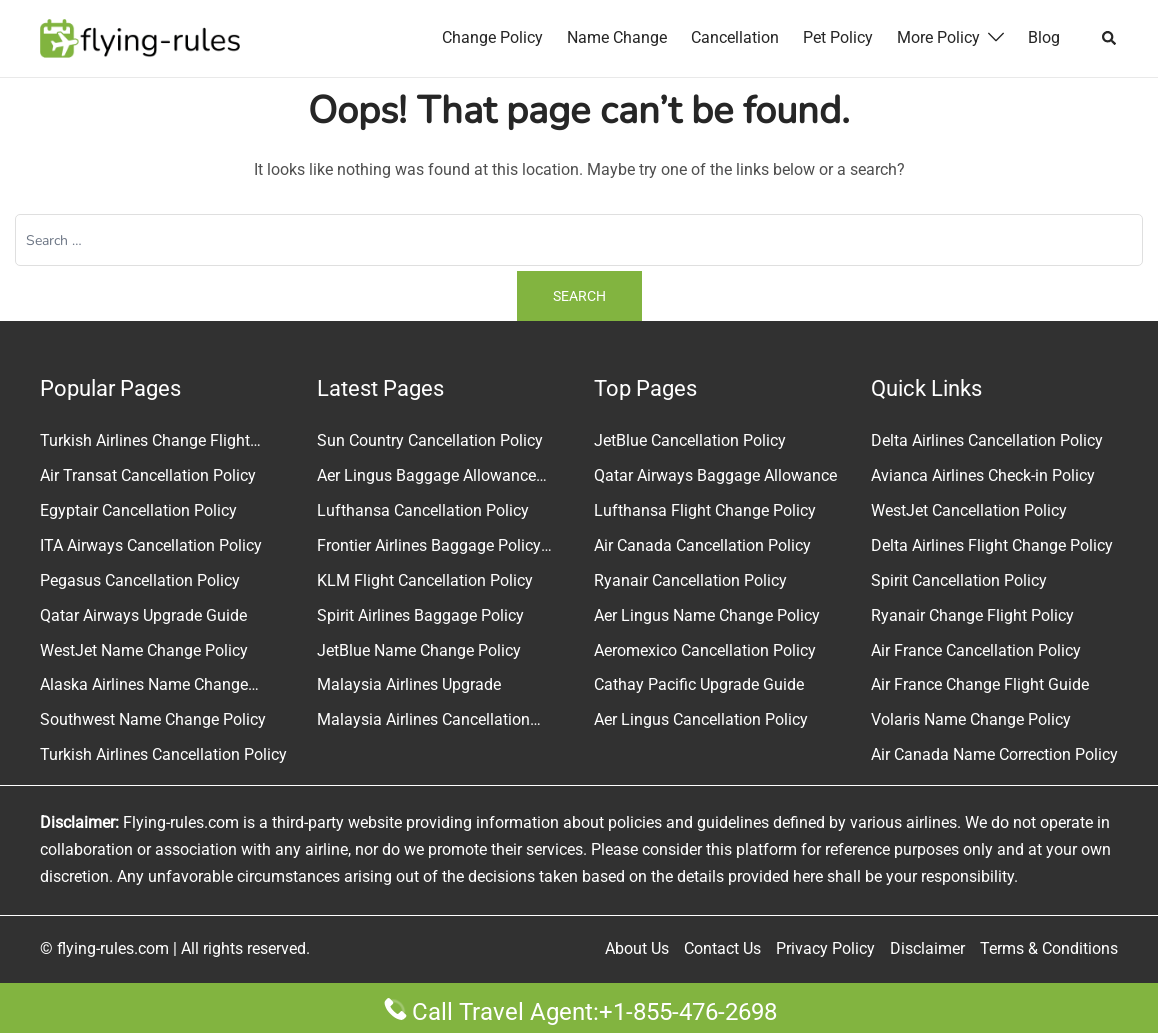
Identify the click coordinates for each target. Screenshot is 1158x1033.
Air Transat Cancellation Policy (148, 475)
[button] (1110, 38)
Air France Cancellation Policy (976, 650)
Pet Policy (838, 37)
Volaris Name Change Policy (971, 719)
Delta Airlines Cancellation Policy (987, 440)
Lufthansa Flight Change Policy (705, 510)
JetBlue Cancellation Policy (690, 440)
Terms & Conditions (1049, 948)
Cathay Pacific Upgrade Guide (699, 684)
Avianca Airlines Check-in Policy (983, 475)
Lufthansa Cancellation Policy (423, 510)
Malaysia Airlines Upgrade (409, 684)
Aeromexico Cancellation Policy (705, 650)
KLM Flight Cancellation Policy (425, 580)
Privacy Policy (825, 948)
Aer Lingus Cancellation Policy (701, 719)
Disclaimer (927, 948)
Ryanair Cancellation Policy (690, 580)
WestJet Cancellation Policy (969, 510)
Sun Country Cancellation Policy (430, 440)
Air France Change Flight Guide (980, 684)
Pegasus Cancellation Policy (140, 580)
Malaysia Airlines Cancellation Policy (423, 722)
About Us (637, 948)
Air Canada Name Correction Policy (994, 754)
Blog (1044, 37)
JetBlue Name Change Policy (419, 650)
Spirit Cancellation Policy (959, 580)
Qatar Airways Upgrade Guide (143, 615)
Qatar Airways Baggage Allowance (715, 475)
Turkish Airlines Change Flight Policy (145, 443)
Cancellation (735, 37)
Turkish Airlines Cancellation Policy (163, 754)
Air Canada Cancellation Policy (702, 545)
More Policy (938, 37)
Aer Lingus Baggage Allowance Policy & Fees (426, 478)
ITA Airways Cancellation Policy (151, 545)
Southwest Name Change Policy (153, 719)
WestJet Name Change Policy (144, 650)
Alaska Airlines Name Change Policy (144, 687)
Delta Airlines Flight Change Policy (992, 545)
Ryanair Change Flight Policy (972, 615)
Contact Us (722, 948)
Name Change (617, 37)
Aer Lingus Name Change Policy (707, 615)
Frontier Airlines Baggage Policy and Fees (429, 548)
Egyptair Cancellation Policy (138, 510)
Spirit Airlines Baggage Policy (420, 615)
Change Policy (492, 37)
